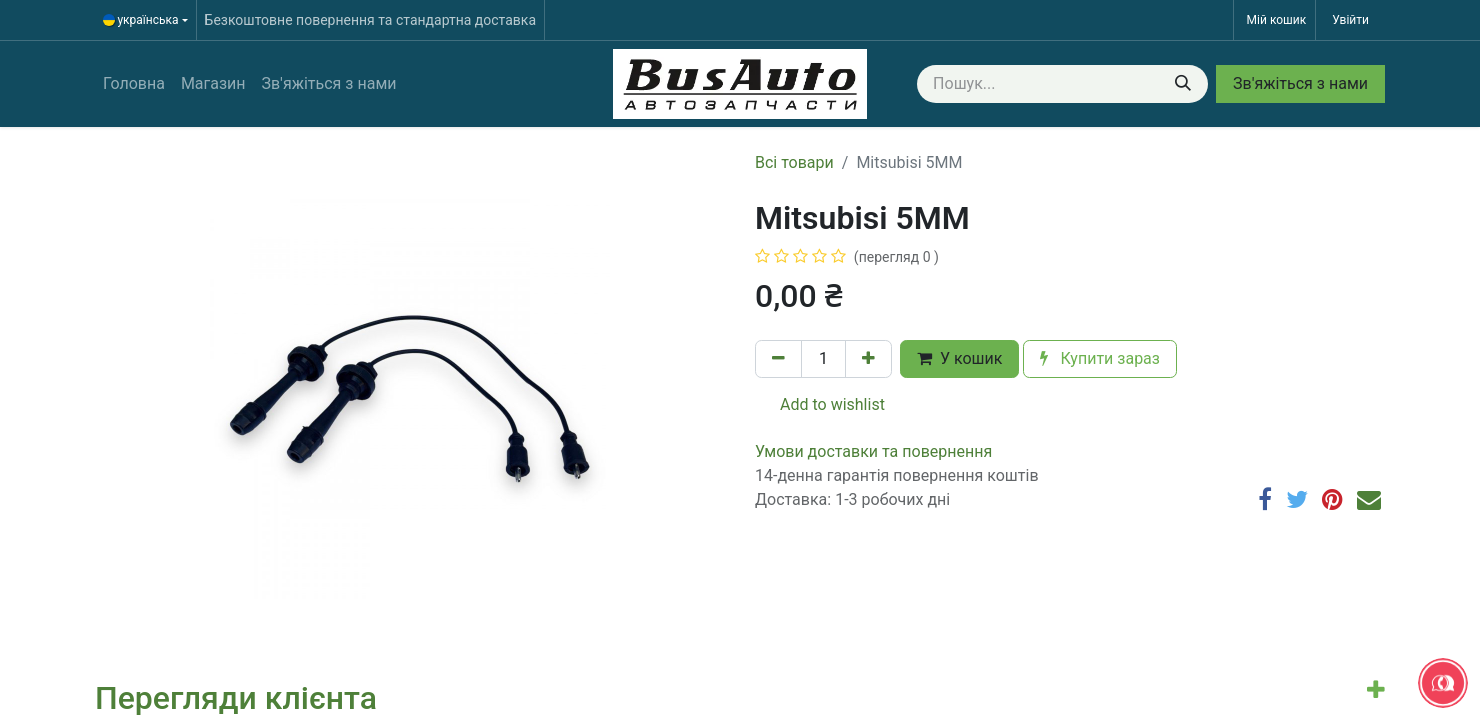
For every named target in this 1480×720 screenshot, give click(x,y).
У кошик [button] (959, 358)
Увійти (1350, 20)
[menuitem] (134, 84)
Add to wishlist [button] (820, 404)
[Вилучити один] (778, 359)
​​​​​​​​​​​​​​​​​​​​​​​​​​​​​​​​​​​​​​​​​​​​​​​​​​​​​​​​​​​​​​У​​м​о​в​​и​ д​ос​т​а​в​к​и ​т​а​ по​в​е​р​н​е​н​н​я (873, 451)
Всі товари (794, 162)
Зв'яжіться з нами (1300, 83)
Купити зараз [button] (1100, 358)
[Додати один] (868, 359)
